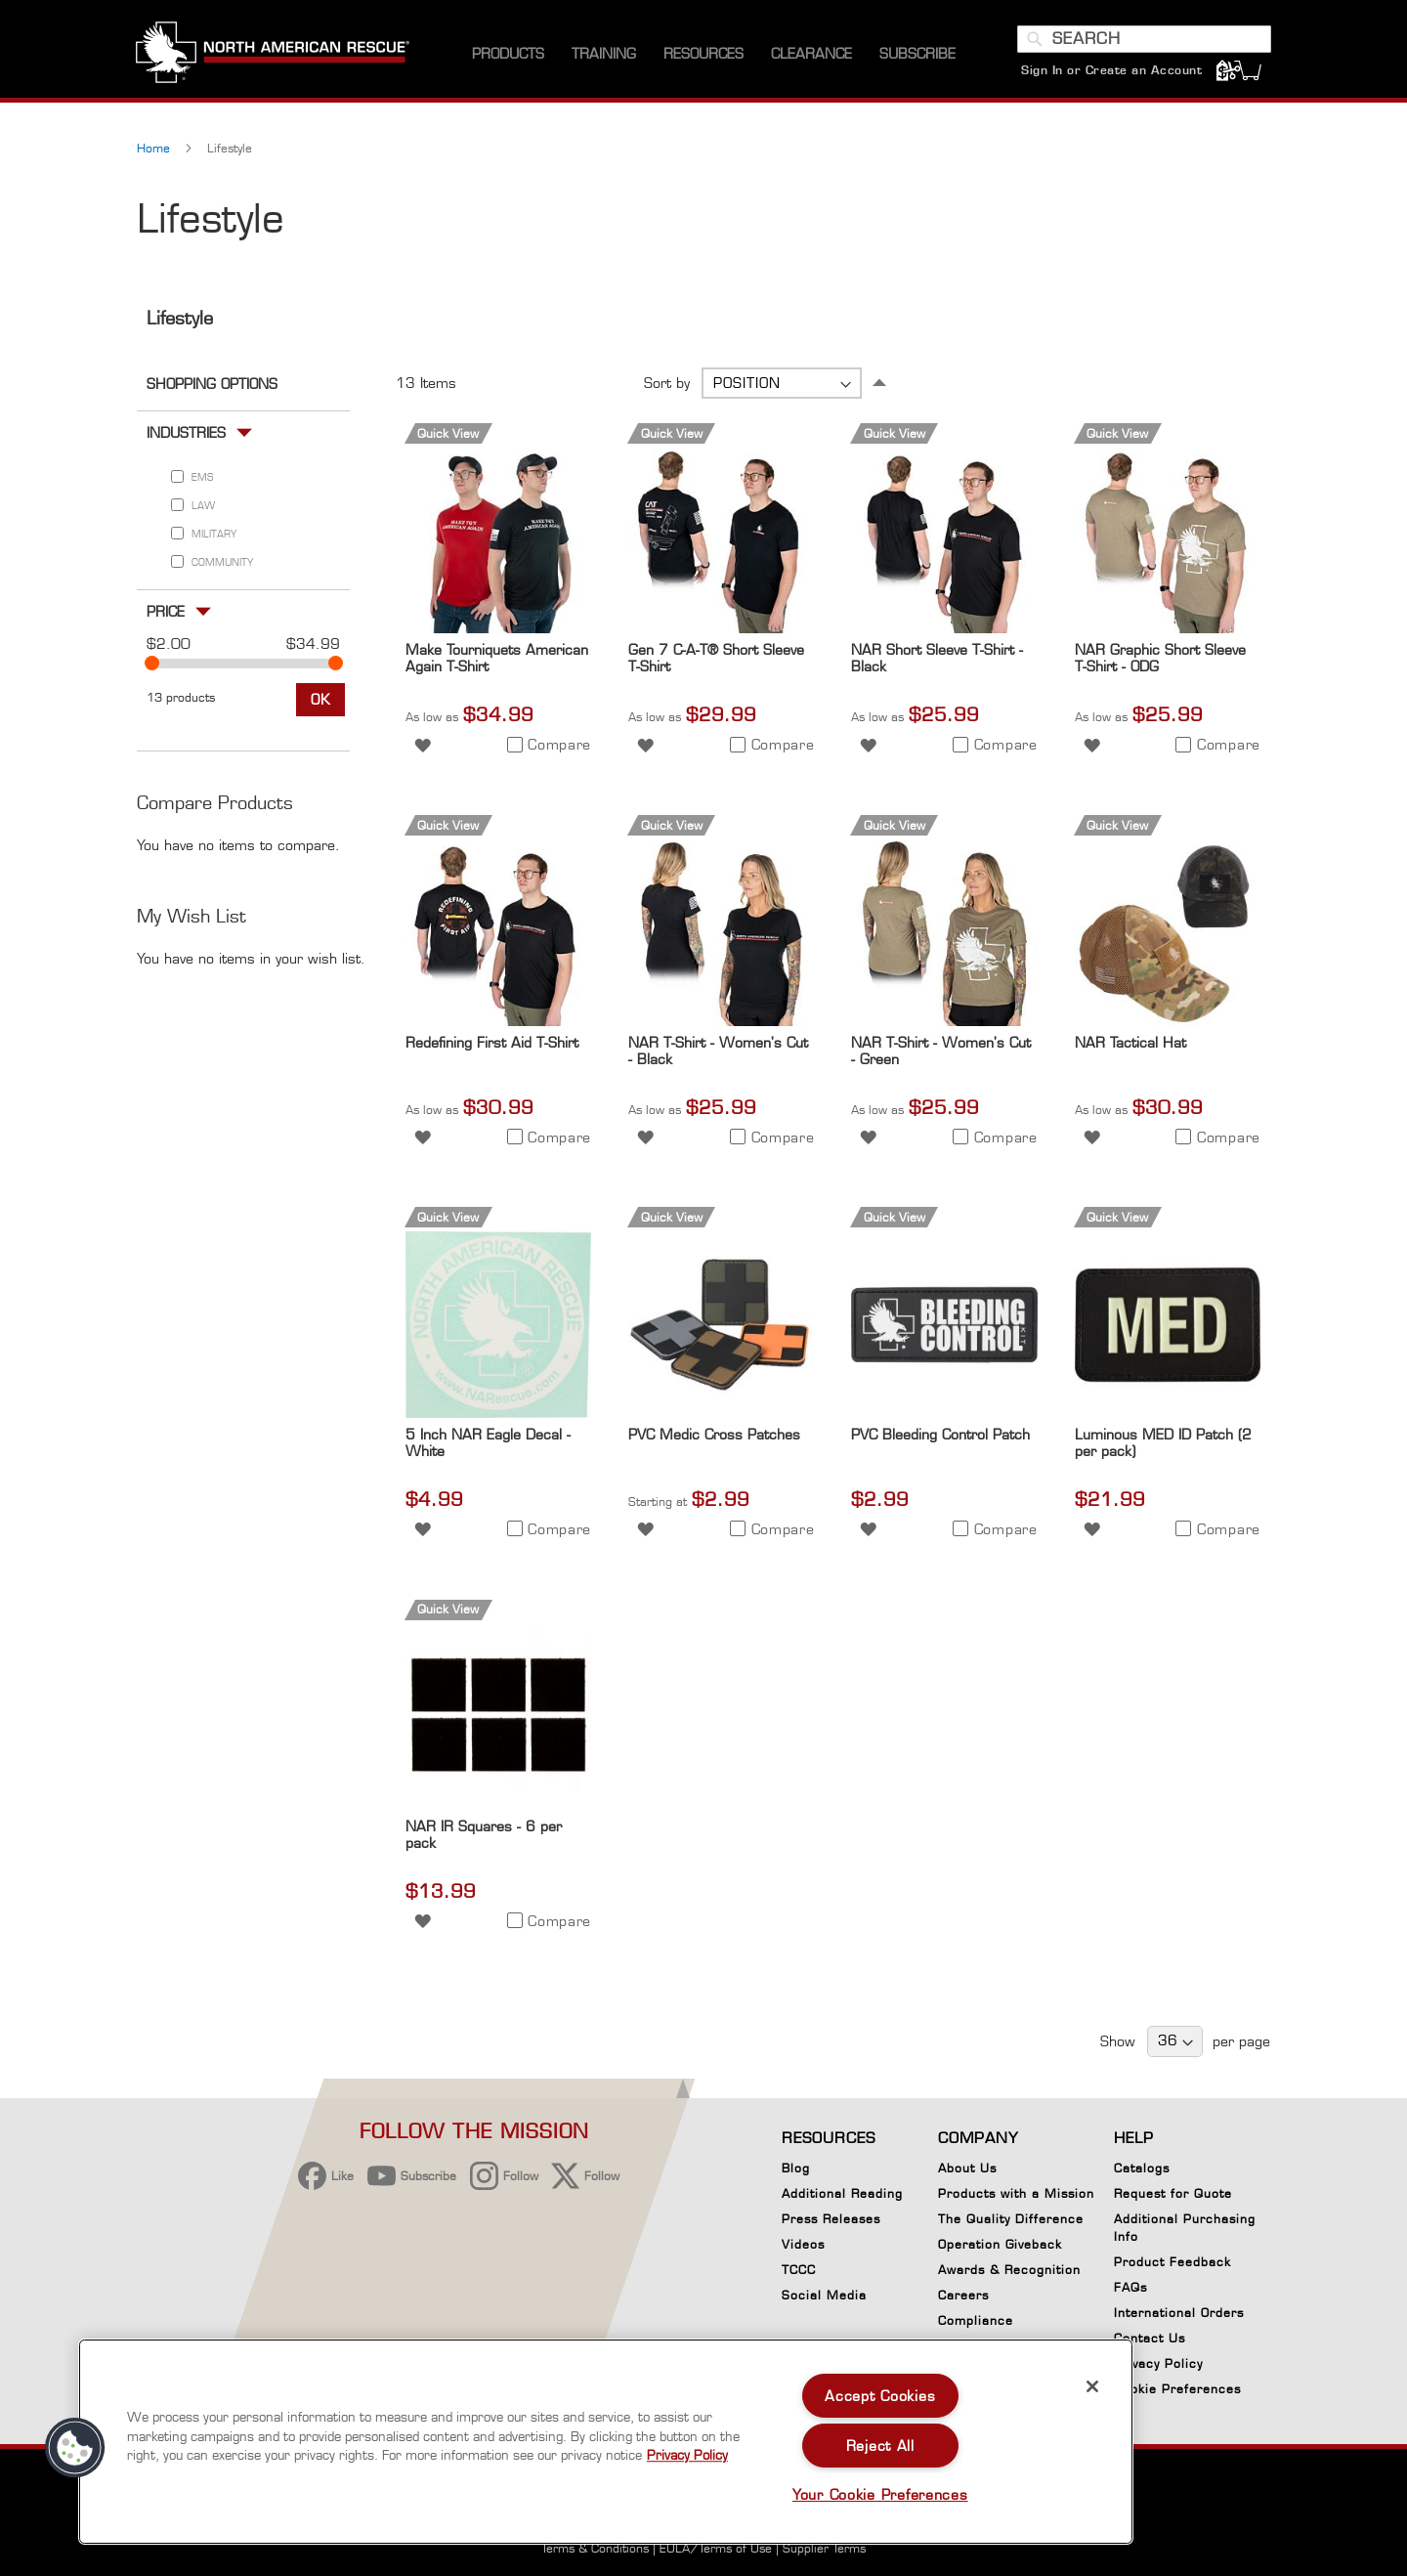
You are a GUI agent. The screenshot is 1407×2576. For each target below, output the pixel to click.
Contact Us (1149, 2338)
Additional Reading (842, 2193)
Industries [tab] (186, 436)
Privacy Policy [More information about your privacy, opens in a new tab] (687, 2455)
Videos (803, 2244)
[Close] (1092, 2386)
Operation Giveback (1000, 2244)
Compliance (975, 2320)
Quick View (448, 437)
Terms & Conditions (595, 2548)
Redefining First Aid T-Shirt (491, 1046)
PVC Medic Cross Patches (714, 1438)
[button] (422, 748)
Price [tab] (166, 615)
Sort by (667, 387)
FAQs (1130, 2287)
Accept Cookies (880, 2395)
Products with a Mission (1016, 2193)
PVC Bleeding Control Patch (940, 1438)
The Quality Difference (1011, 2218)
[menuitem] (508, 58)
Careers (963, 2295)
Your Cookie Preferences (880, 2494)
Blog (796, 2168)
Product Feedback (1172, 2261)
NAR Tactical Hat (1130, 1046)
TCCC (799, 2269)
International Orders (1179, 2312)
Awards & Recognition (1009, 2269)
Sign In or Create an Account (1110, 72)
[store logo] (273, 57)
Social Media (824, 2295)
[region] (605, 2442)
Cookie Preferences (1177, 2392)
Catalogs (1142, 2168)
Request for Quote (1173, 2193)
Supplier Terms (824, 2548)
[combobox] (1143, 42)
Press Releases (831, 2218)
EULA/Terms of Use (716, 2548)
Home (155, 153)
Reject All (880, 2445)
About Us (967, 2168)
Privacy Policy (1158, 2363)
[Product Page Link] (498, 632)
